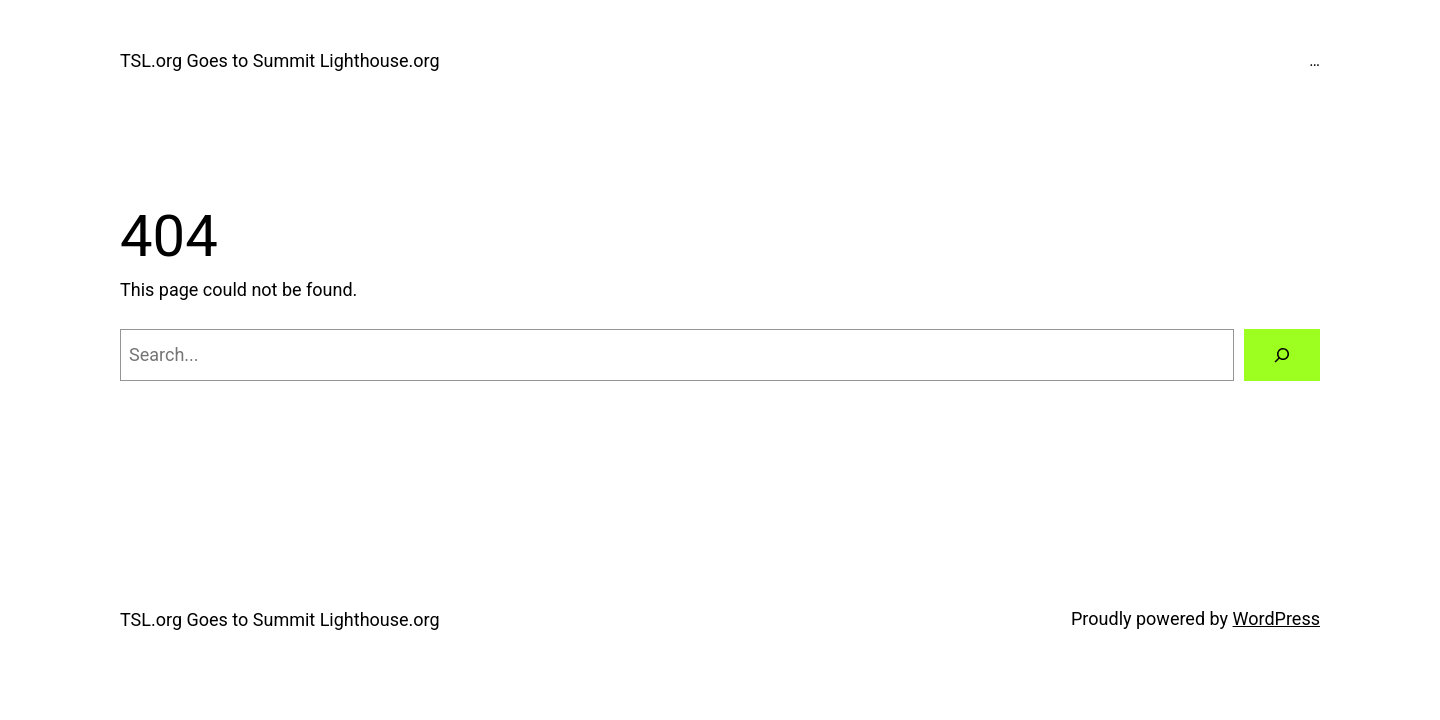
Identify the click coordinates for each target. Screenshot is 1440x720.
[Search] (1282, 355)
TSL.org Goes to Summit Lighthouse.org (280, 60)
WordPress (1276, 618)
